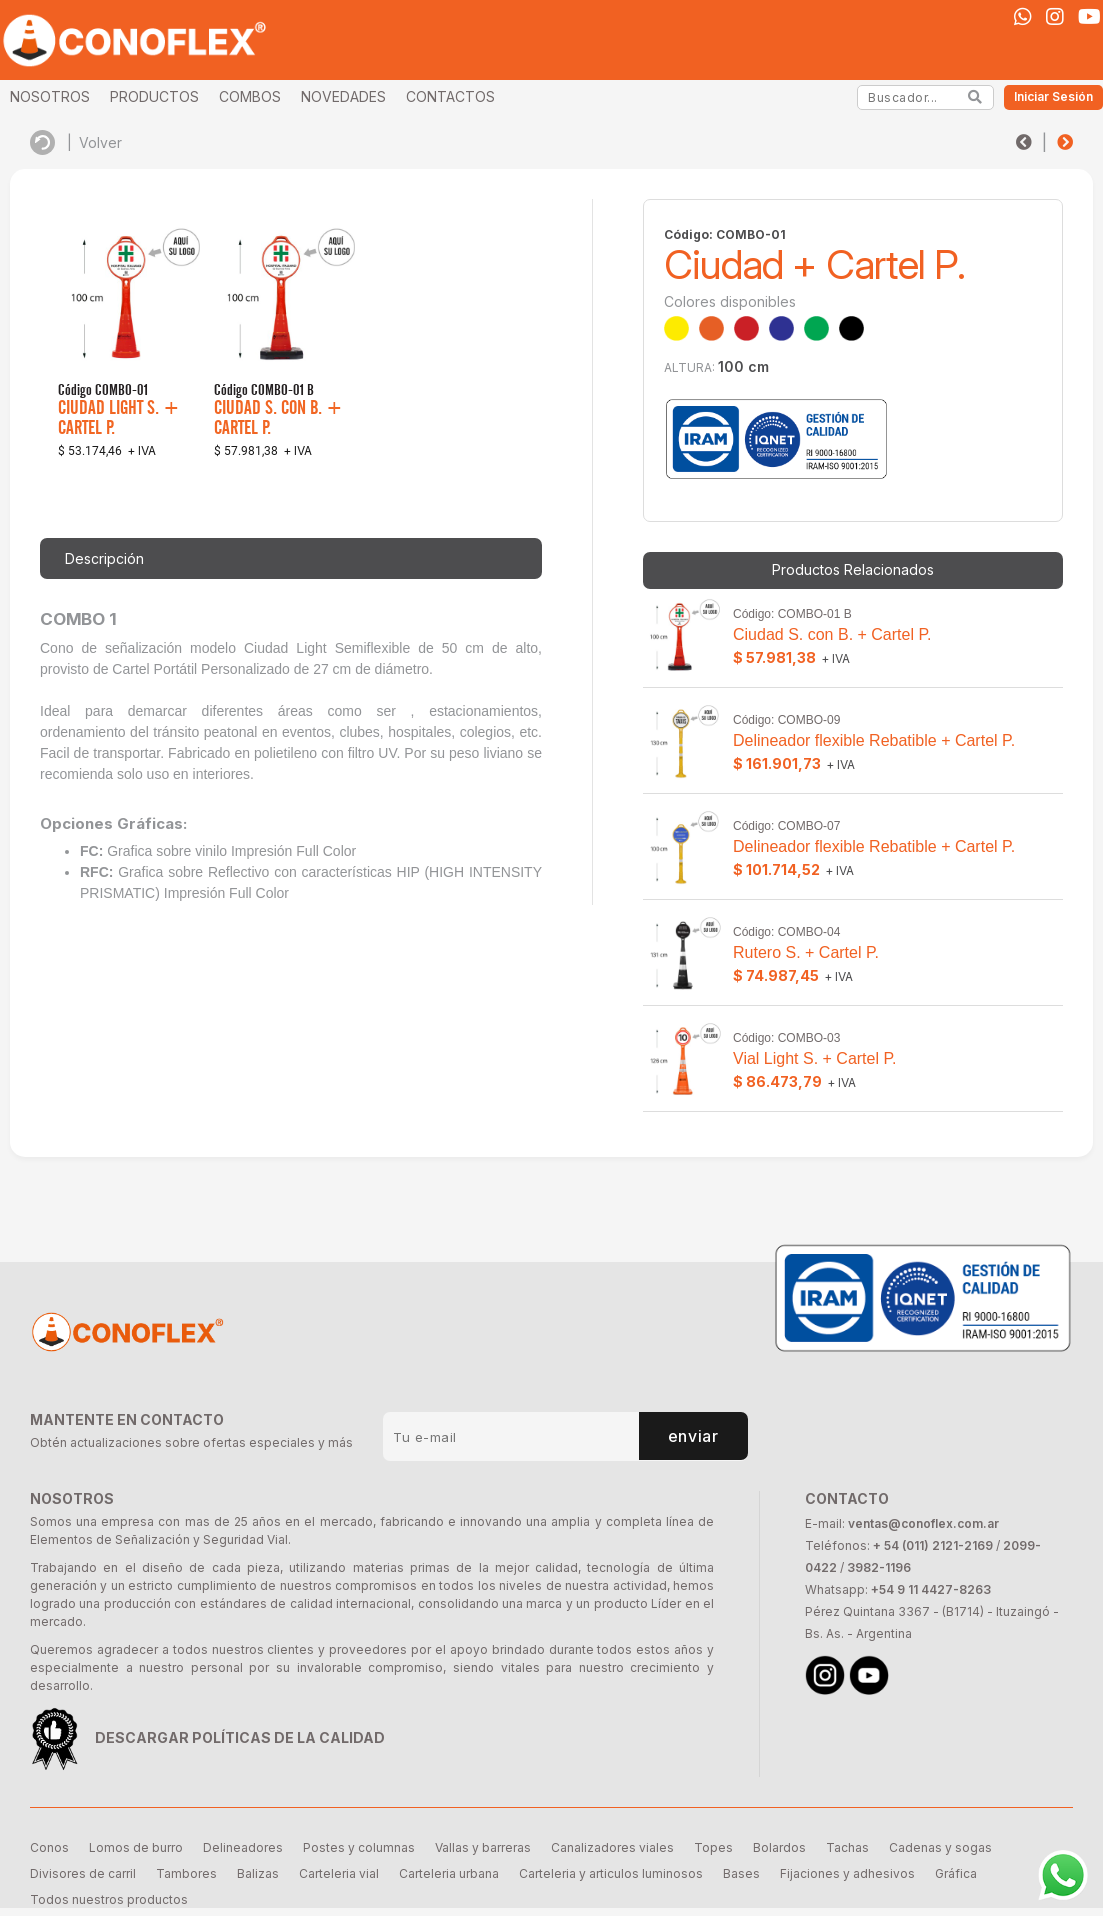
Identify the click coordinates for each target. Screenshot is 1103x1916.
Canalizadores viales (612, 1847)
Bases (741, 1873)
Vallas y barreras (483, 1847)
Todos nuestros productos (109, 1899)
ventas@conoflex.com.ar (923, 1523)
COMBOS (250, 96)
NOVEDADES (343, 96)
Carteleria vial (339, 1873)
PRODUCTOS (154, 96)
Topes (713, 1847)
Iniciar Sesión (1053, 96)
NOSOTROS (50, 96)
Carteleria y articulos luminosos (611, 1873)
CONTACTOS (450, 96)
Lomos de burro (136, 1847)
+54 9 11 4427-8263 (931, 1589)
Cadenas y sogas (940, 1847)
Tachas (847, 1847)
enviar (693, 1436)
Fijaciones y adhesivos (847, 1873)
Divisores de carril (83, 1873)
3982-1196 (879, 1567)
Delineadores (243, 1847)
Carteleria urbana (449, 1873)
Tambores (186, 1873)
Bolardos (779, 1847)
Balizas (258, 1873)
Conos (49, 1847)
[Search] (975, 97)
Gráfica (956, 1873)
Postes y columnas (359, 1847)
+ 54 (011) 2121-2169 (933, 1545)
